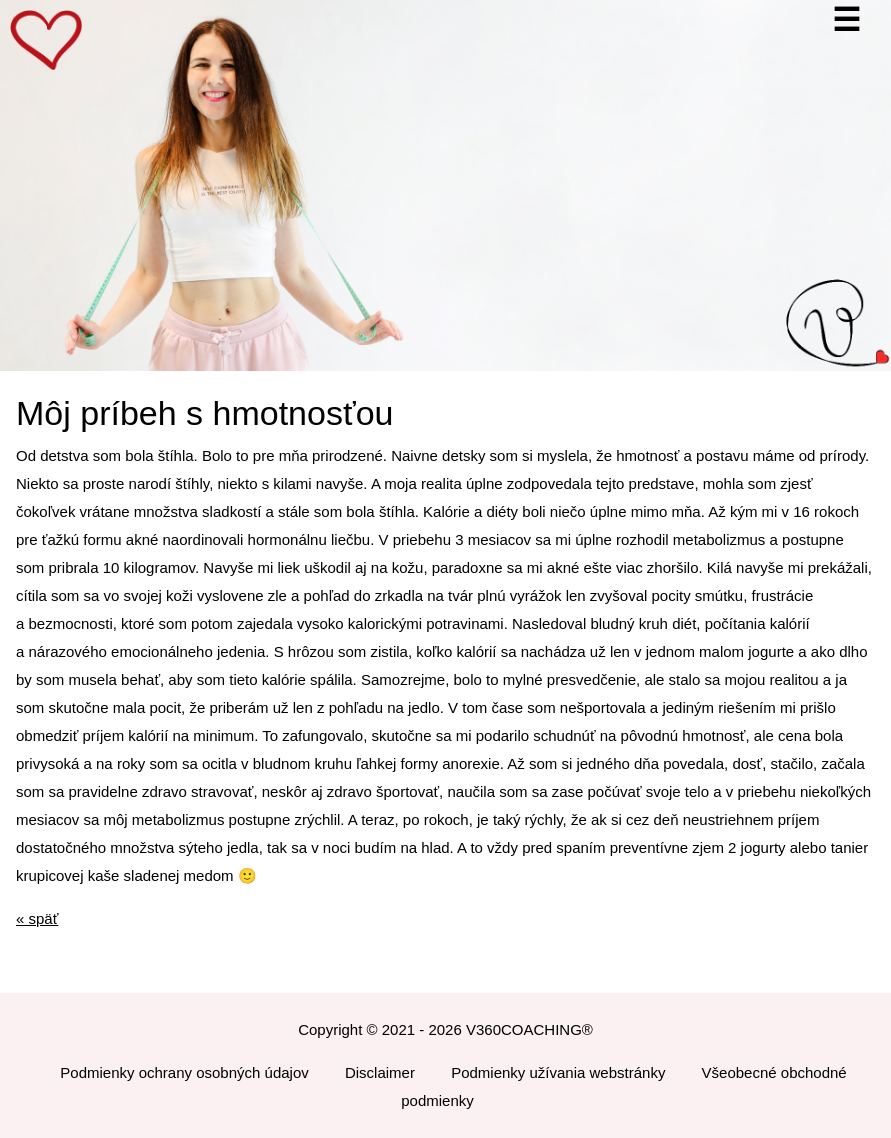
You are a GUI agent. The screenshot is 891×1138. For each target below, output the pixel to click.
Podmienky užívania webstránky (558, 1072)
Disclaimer (380, 1072)
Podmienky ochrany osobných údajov (184, 1072)
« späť (37, 918)
